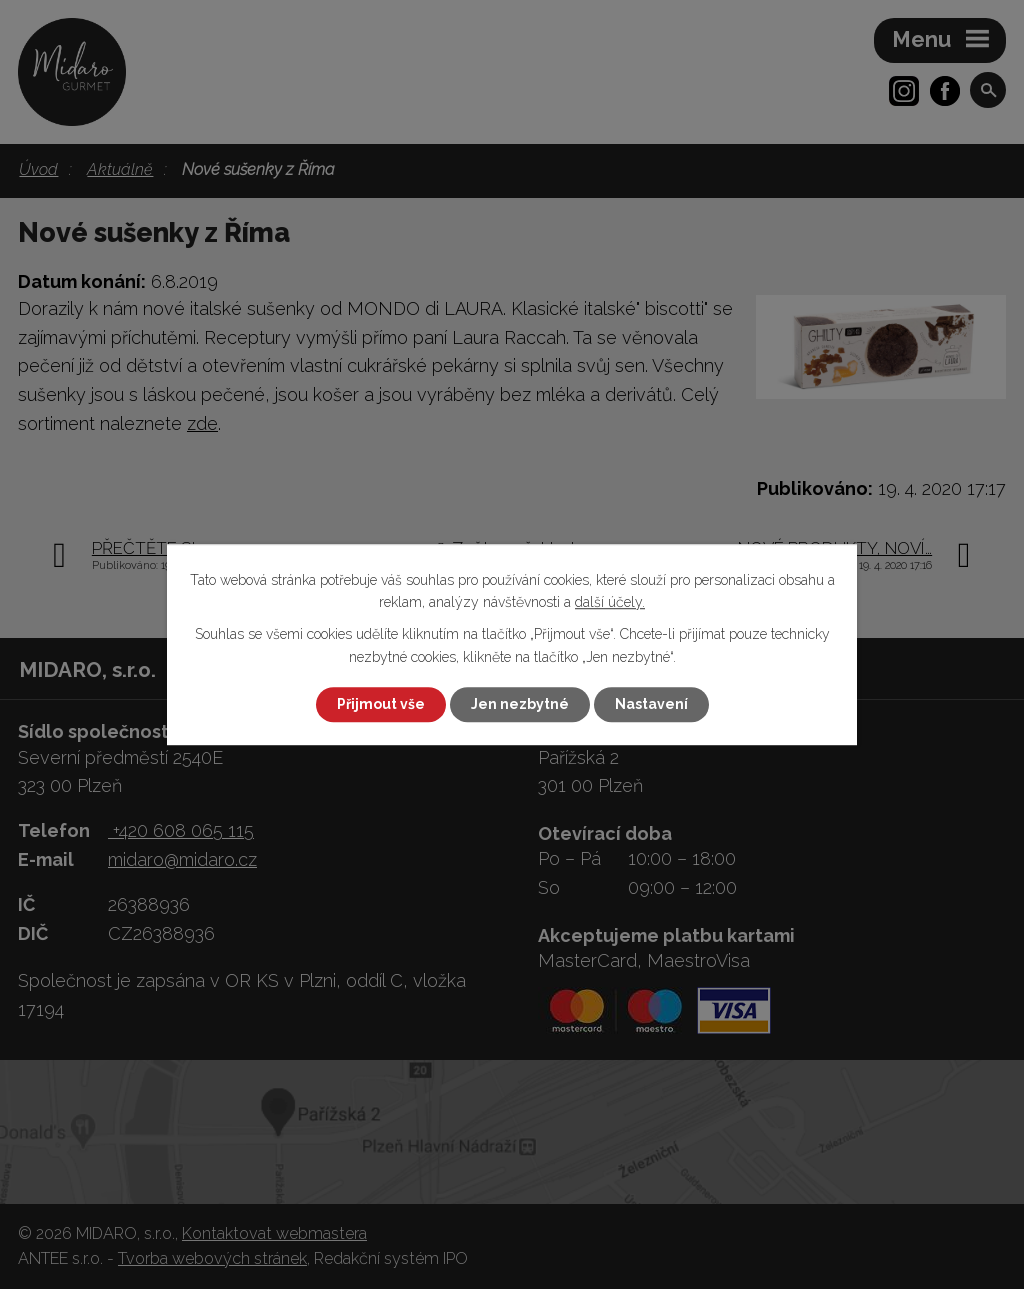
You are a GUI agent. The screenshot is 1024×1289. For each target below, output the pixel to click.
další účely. (610, 602)
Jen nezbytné (520, 704)
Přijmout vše (381, 704)
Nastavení (651, 704)
